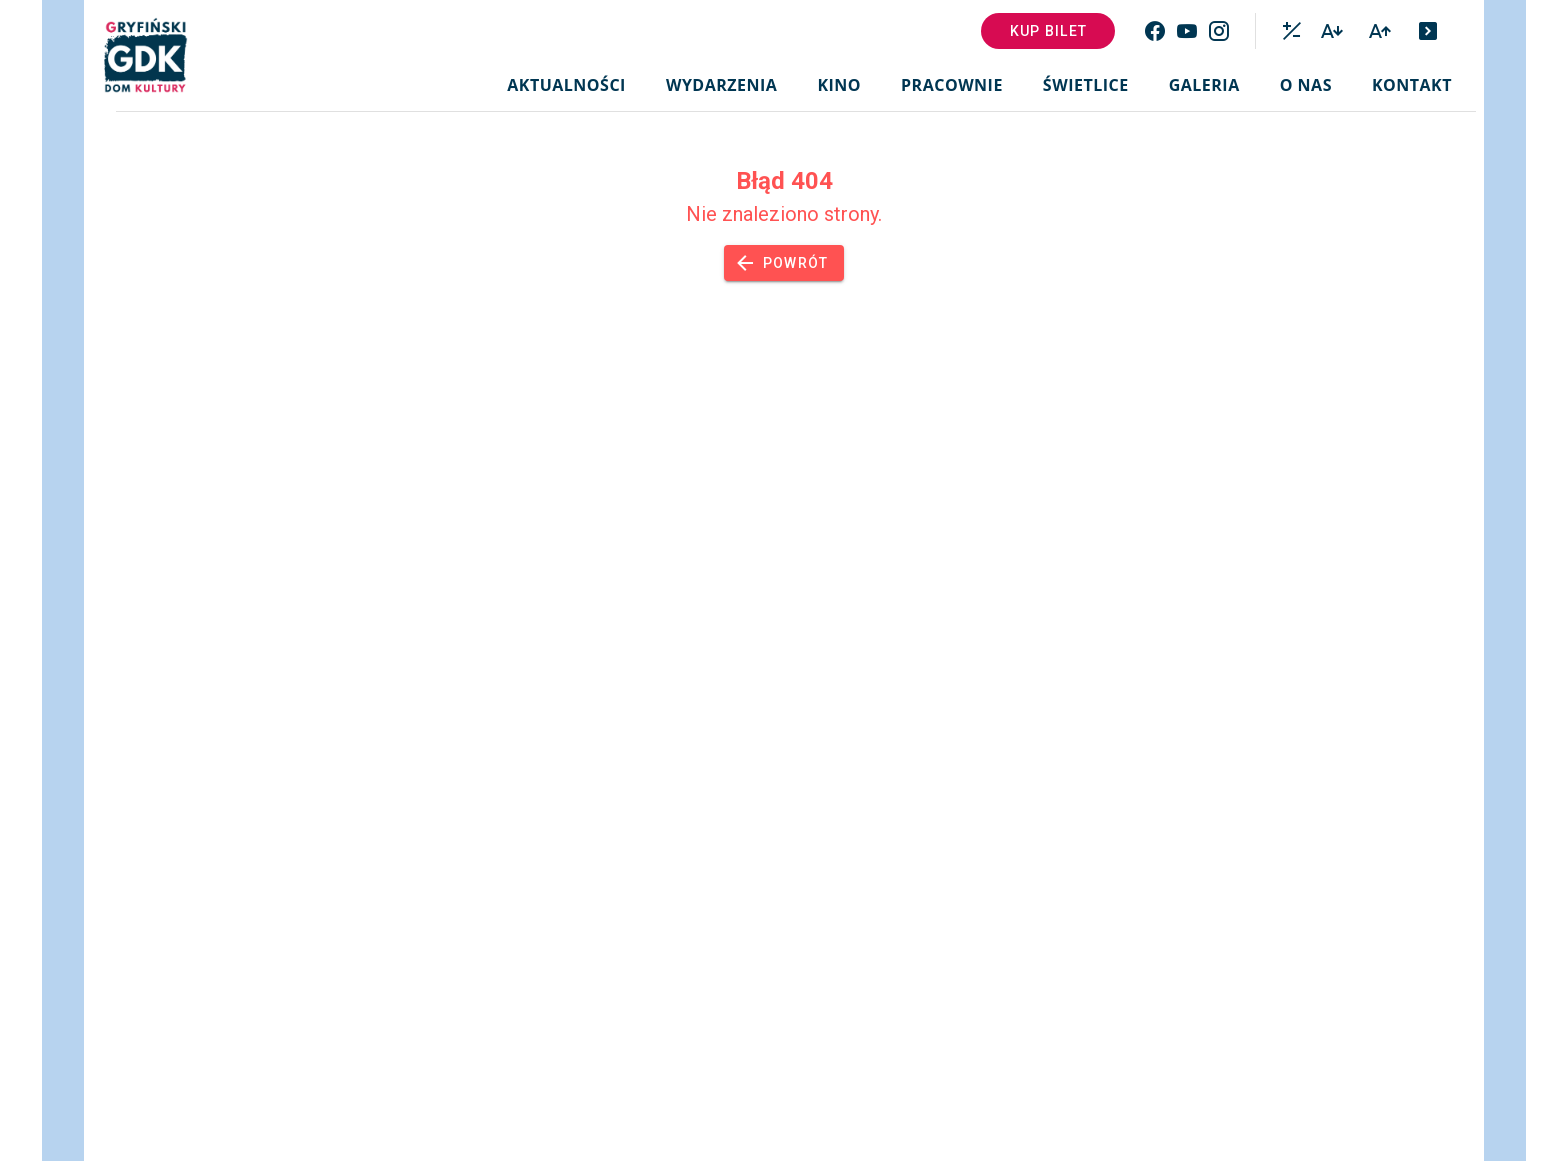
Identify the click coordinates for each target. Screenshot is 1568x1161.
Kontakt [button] (1412, 85)
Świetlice (1086, 85)
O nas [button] (1306, 85)
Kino (839, 85)
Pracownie (952, 85)
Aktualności (566, 85)
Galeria (1204, 85)
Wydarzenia (721, 85)
